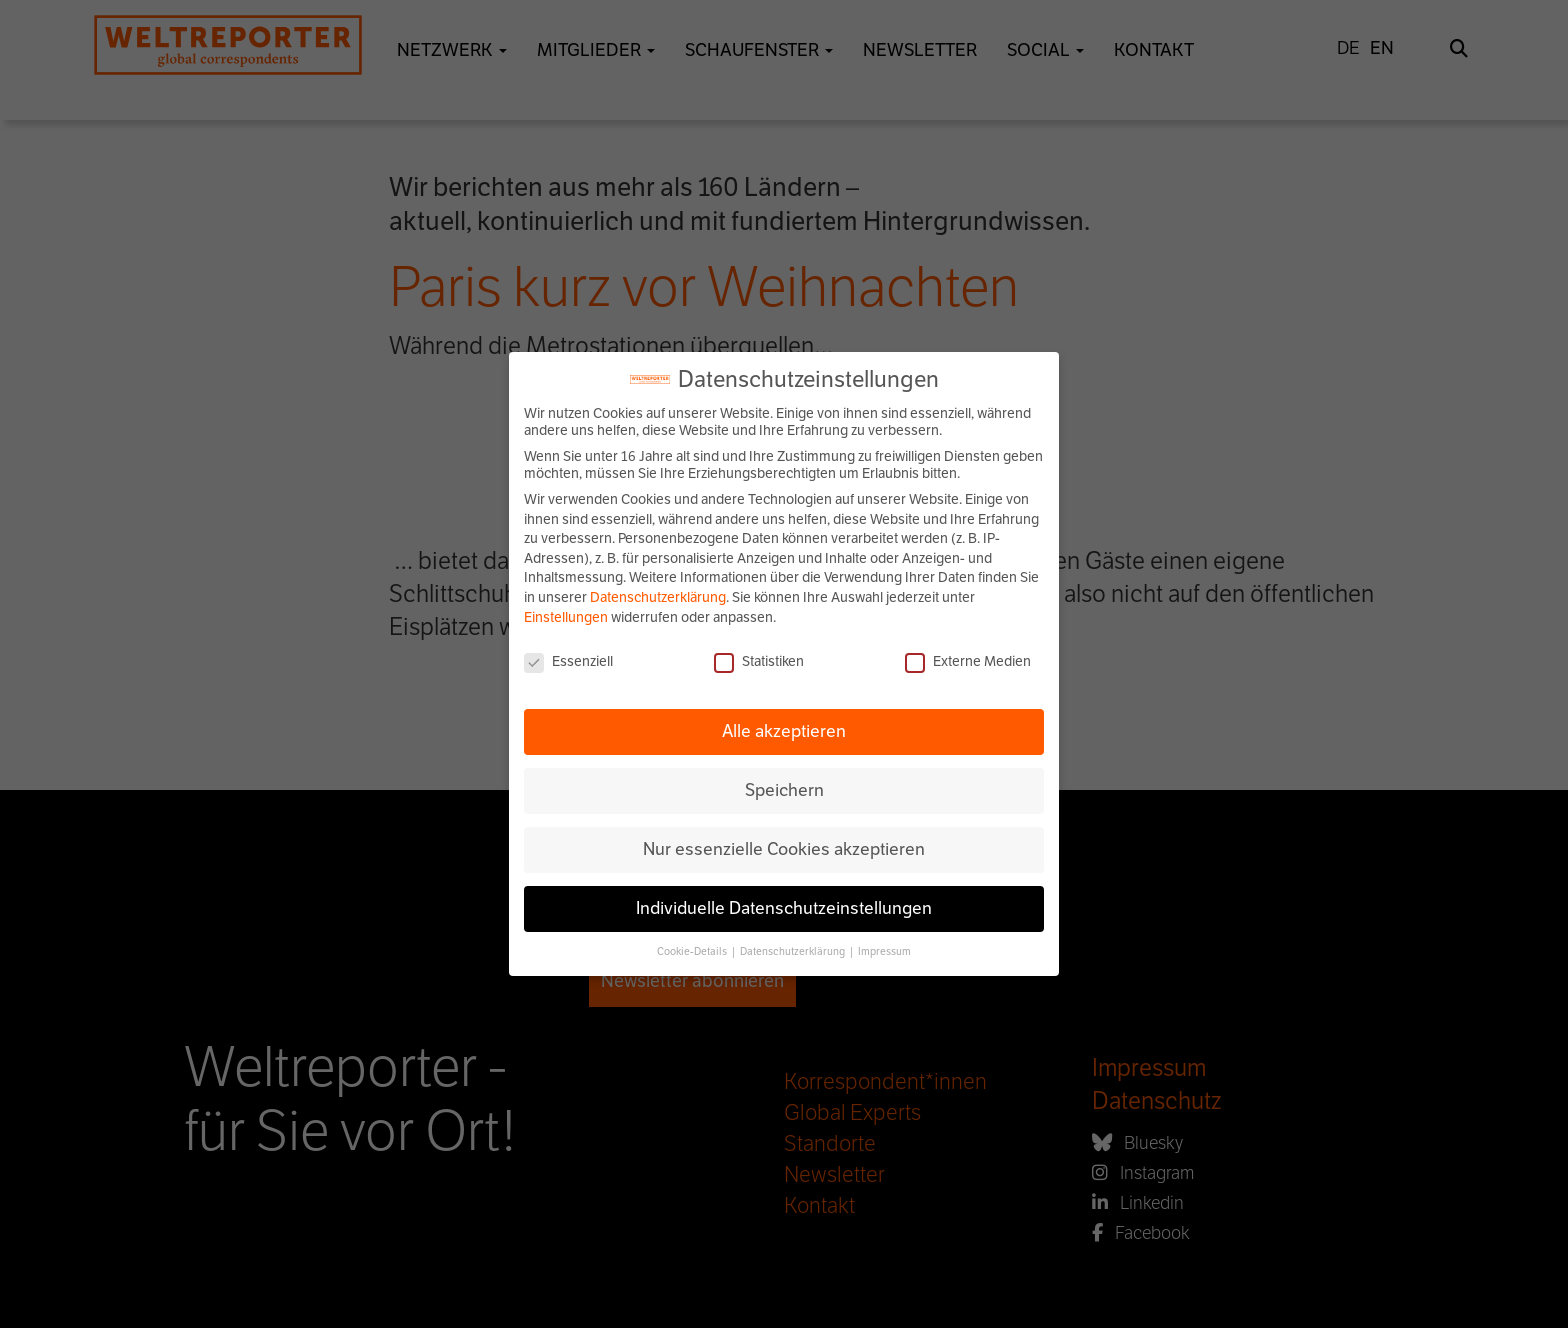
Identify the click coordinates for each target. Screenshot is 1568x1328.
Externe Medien (968, 661)
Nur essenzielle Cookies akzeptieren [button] (784, 849)
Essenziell (568, 661)
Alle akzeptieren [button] (784, 731)
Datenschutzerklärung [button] (793, 951)
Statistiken (759, 661)
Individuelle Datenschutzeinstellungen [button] (784, 908)
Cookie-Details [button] (693, 951)
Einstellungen (566, 617)
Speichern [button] (784, 790)
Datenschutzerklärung (658, 597)
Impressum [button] (884, 951)
